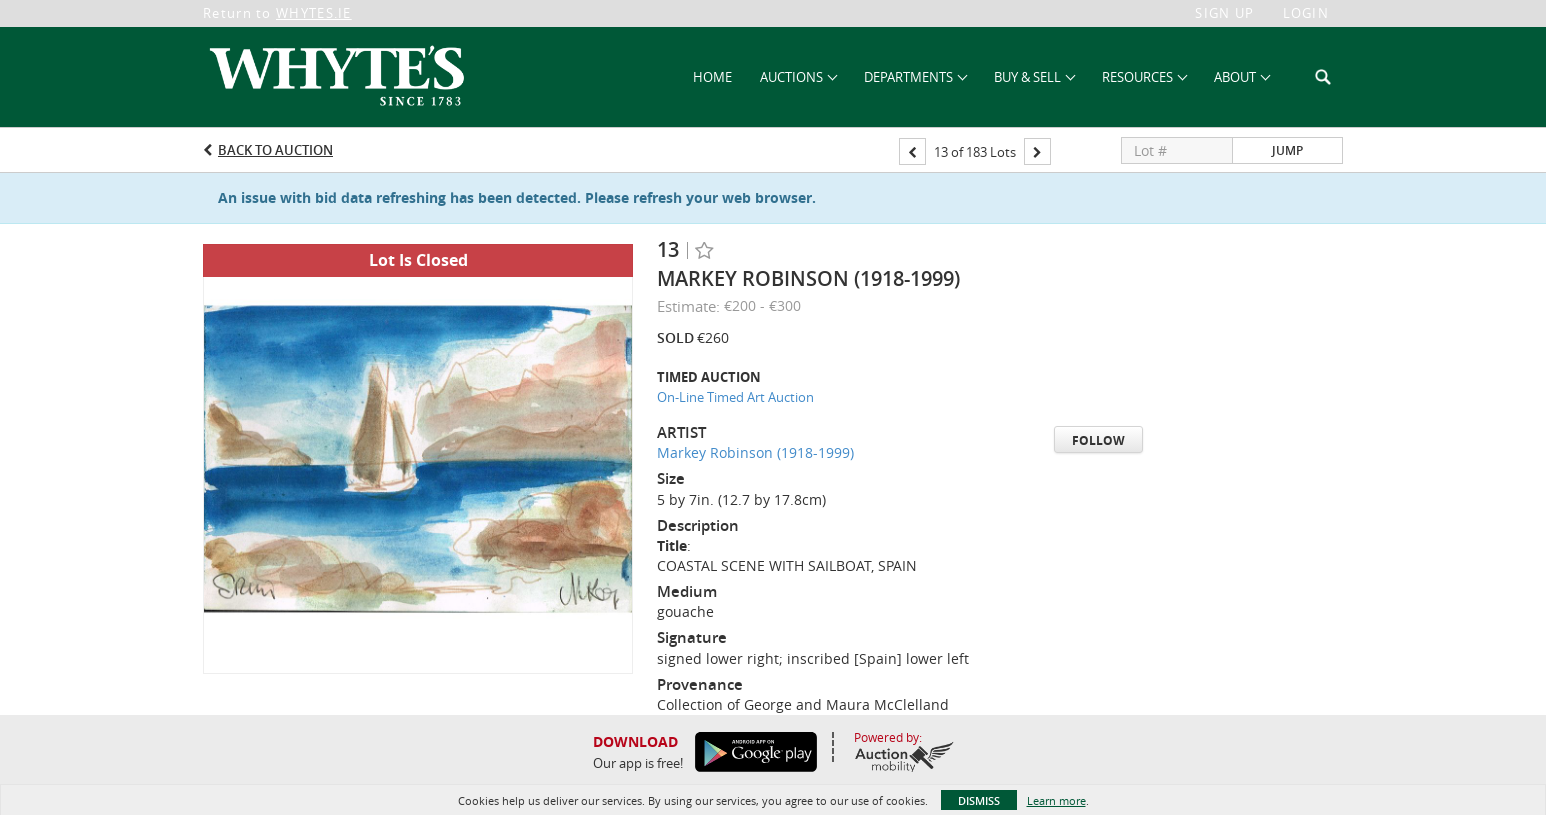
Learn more (1056, 800)
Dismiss (979, 800)
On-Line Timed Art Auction (735, 397)
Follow (1098, 440)
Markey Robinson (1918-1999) (755, 452)
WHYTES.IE (314, 13)
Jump (1287, 150)
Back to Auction (275, 150)
